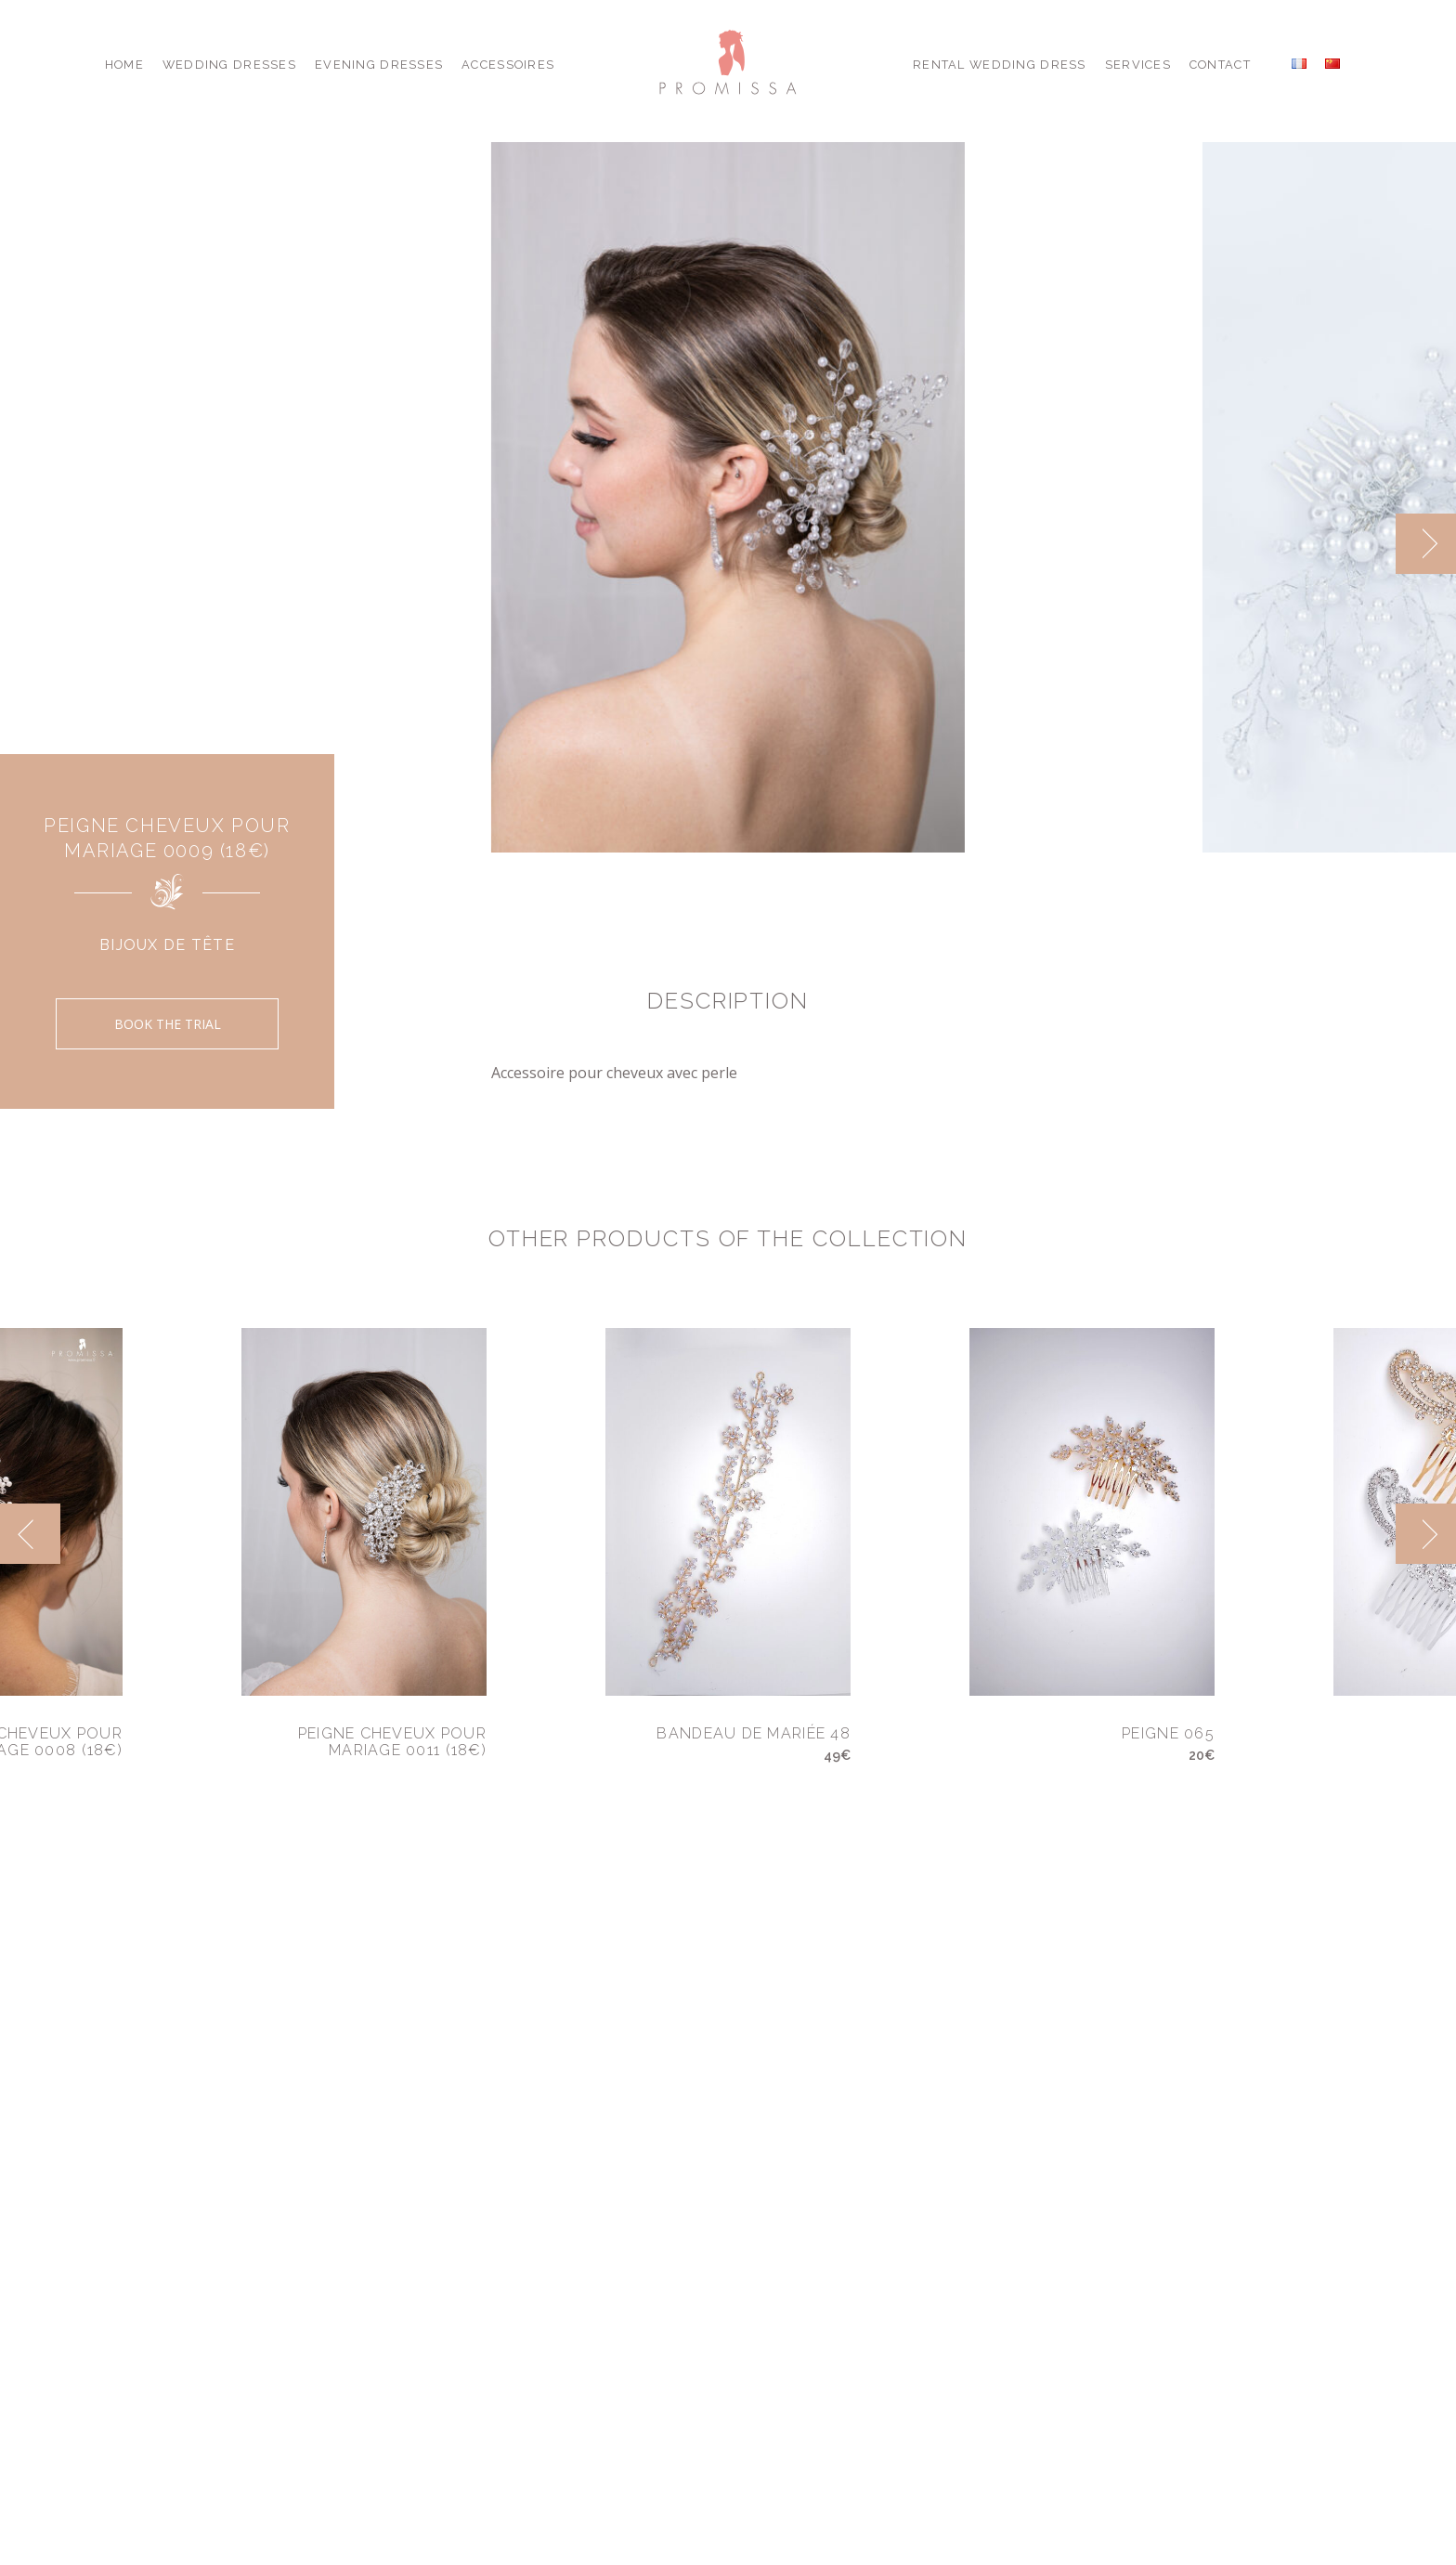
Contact (1220, 65)
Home (124, 65)
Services (1138, 65)
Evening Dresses (379, 65)
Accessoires (508, 65)
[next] (1426, 544)
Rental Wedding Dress (999, 65)
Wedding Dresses (229, 65)
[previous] (30, 1534)
